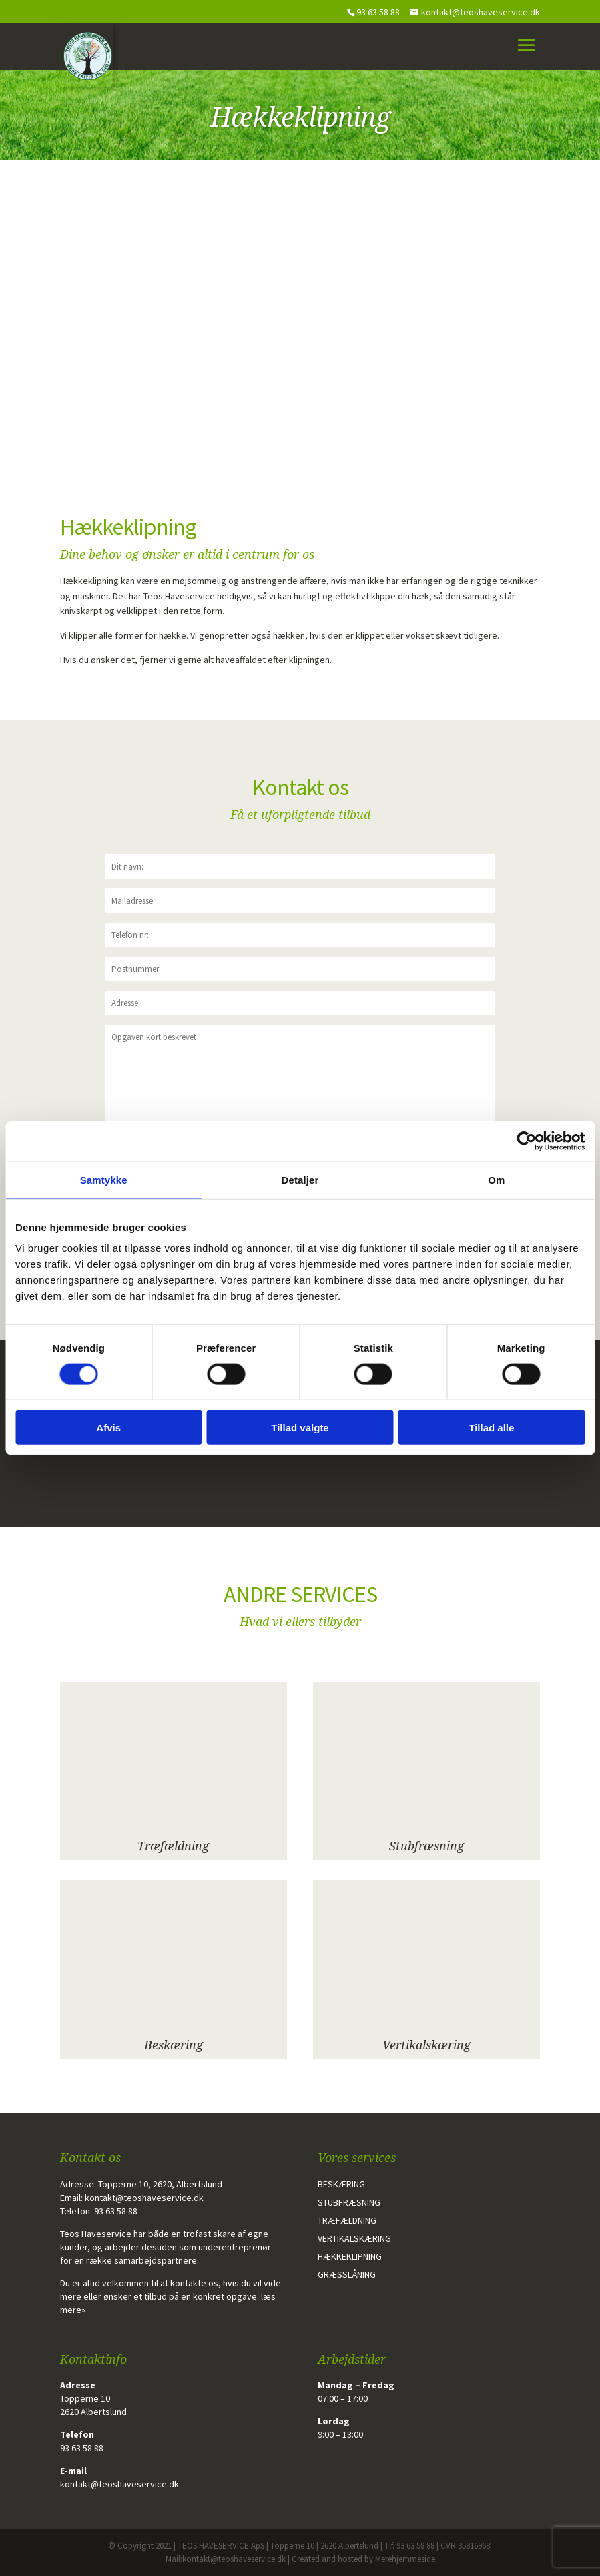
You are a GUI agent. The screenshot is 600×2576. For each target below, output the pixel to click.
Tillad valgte (299, 1427)
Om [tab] (496, 1179)
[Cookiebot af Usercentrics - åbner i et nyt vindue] (526, 1141)
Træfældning (173, 1846)
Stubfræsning (426, 1846)
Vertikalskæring (426, 2045)
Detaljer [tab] (300, 1179)
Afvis (108, 1427)
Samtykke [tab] (103, 1179)
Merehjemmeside (405, 2559)
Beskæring (173, 2045)
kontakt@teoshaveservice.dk (144, 2198)
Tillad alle (491, 1427)
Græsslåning (347, 2274)
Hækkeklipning (350, 2256)
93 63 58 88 (115, 2211)
